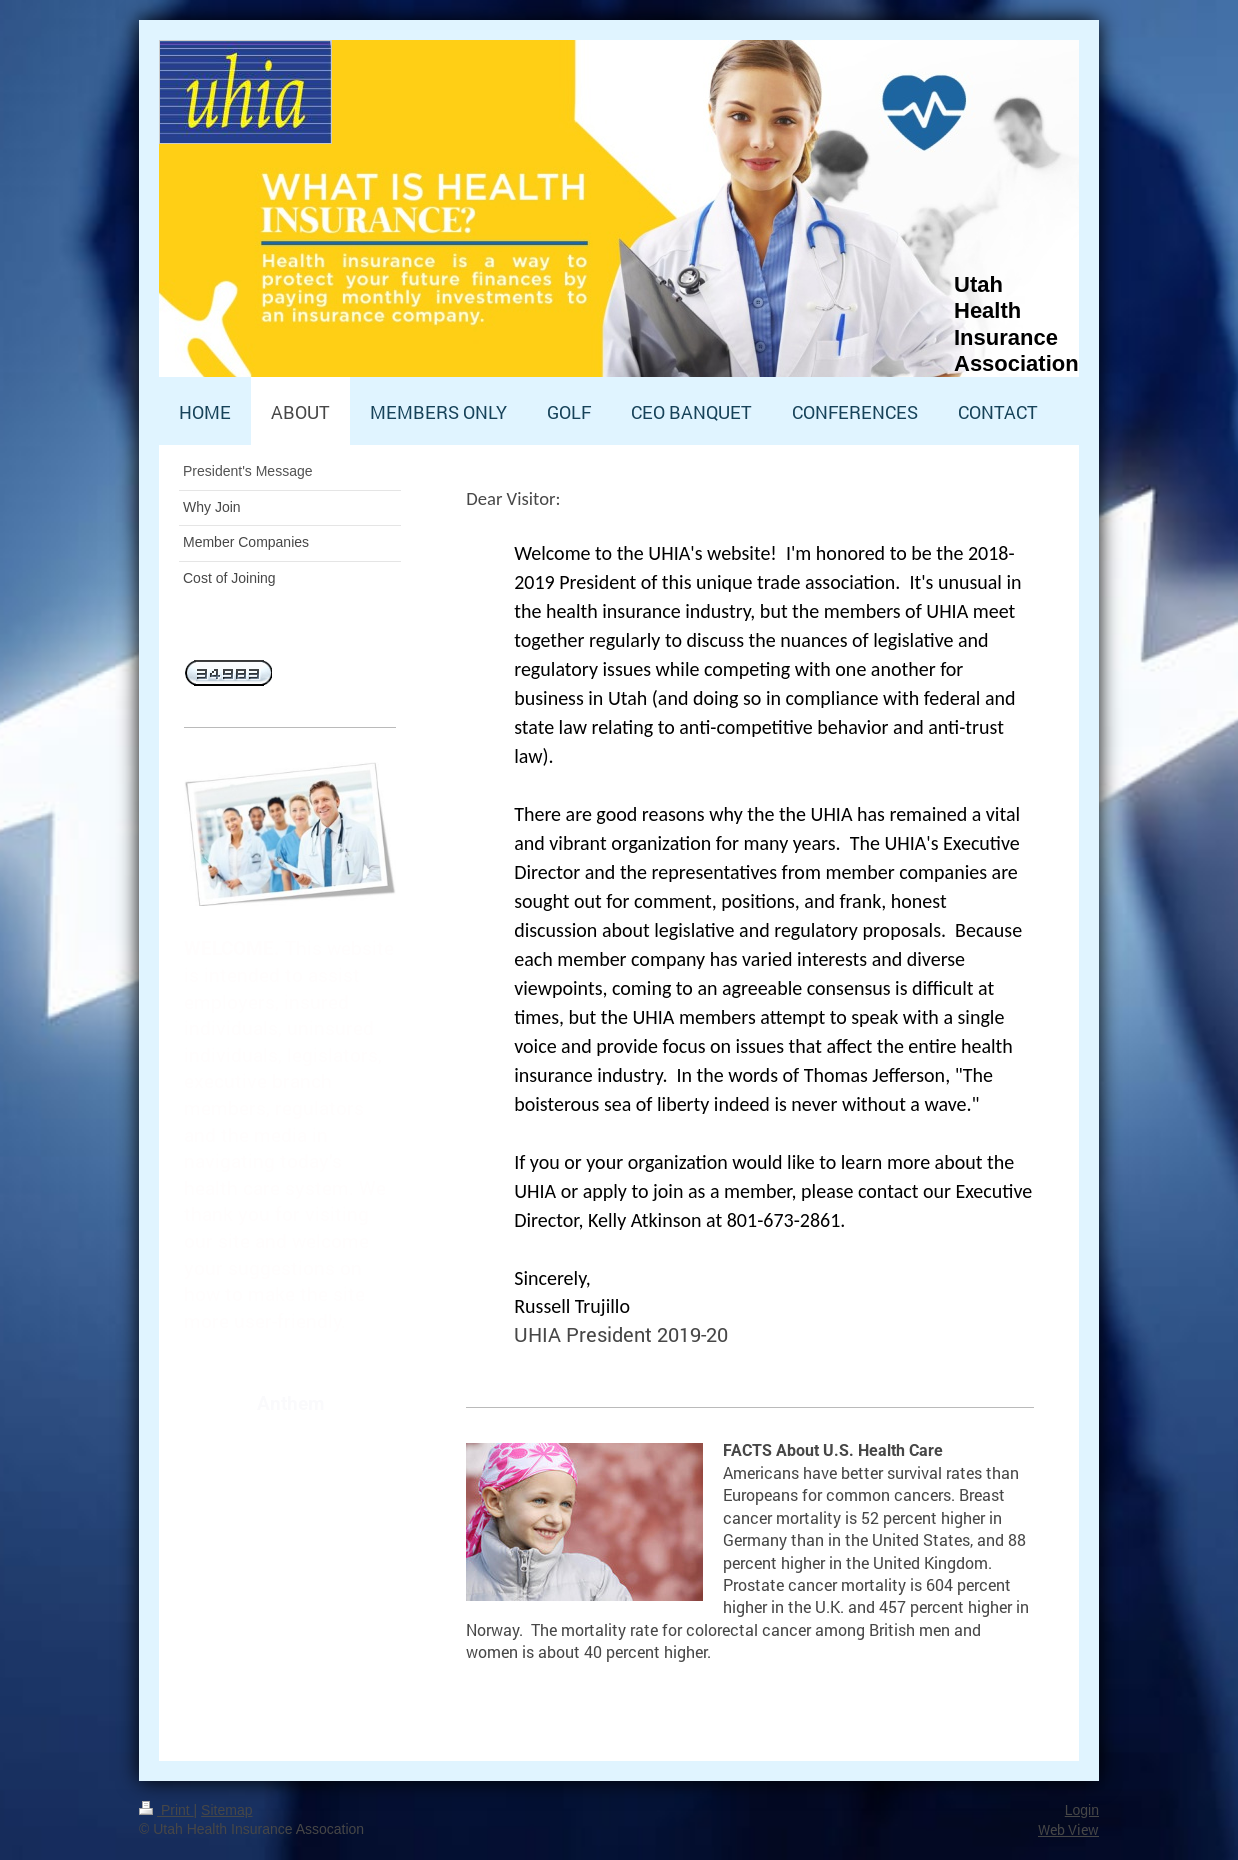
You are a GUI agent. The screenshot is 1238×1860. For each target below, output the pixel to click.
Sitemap (226, 1810)
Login (1082, 1810)
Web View (1068, 1829)
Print (166, 1810)
